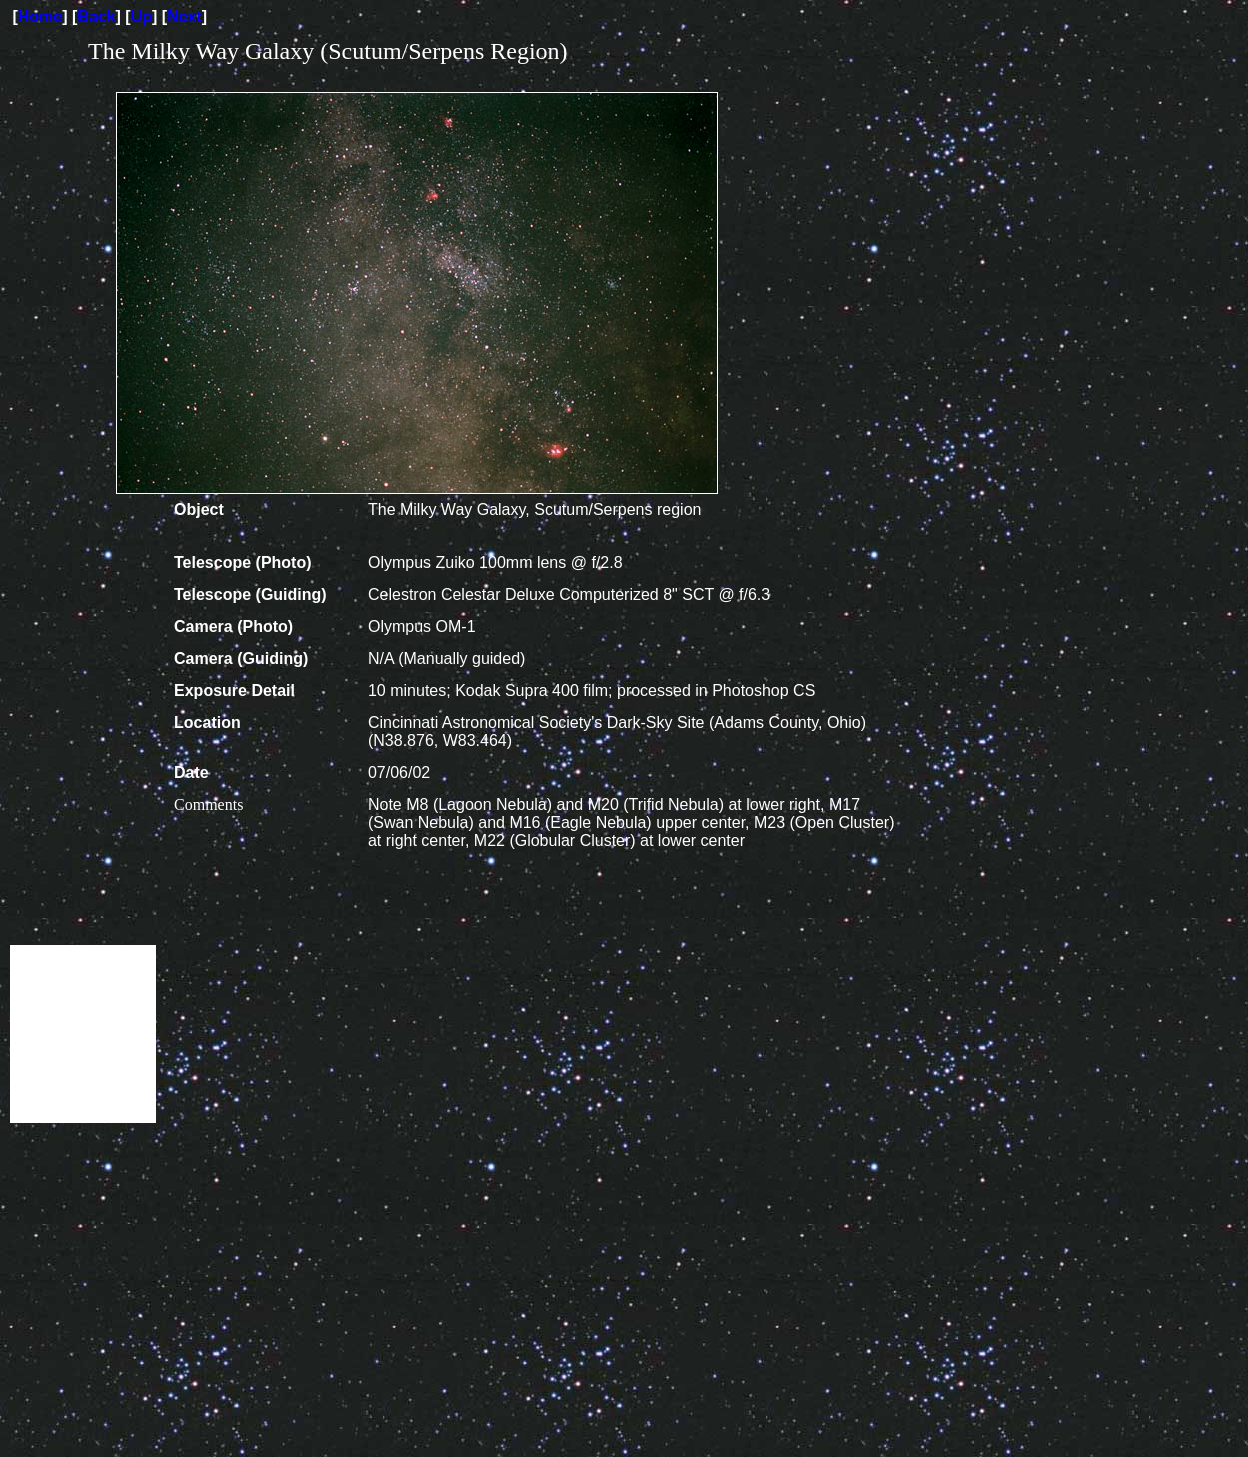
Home (40, 16)
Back (96, 16)
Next (184, 16)
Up (141, 16)
